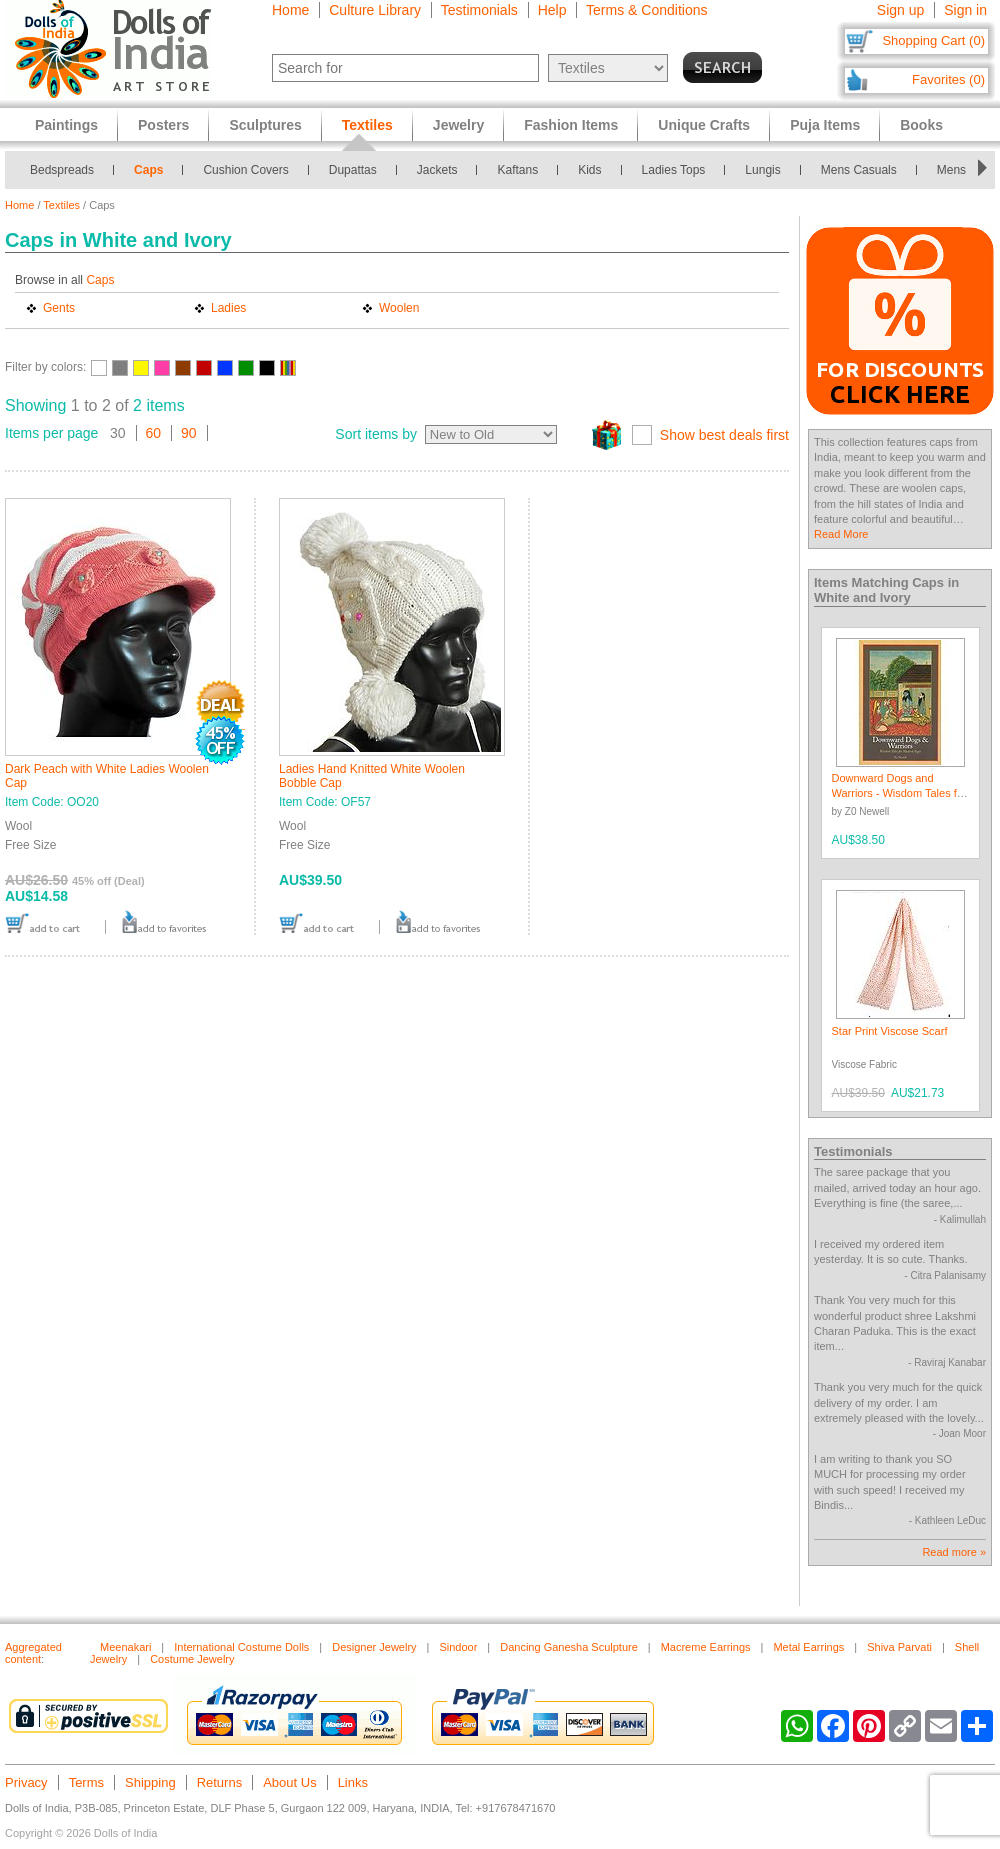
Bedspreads (62, 170)
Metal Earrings (808, 1647)
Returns (220, 1782)
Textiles (61, 205)
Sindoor (458, 1647)
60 (154, 433)
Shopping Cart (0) (933, 40)
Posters (163, 125)
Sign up (900, 10)
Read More (841, 534)
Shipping (150, 1782)
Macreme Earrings (706, 1647)
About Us (289, 1782)
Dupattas (353, 170)
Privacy (26, 1782)
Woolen (399, 308)
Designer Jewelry (374, 1647)
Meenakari (125, 1647)
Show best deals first (724, 435)
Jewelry (458, 125)
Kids (589, 170)
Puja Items (825, 125)
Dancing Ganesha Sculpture (569, 1647)
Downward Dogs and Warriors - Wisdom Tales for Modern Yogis (899, 793)
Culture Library (375, 10)
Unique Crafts (704, 125)
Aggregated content (33, 1653)
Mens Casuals (859, 170)
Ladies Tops (674, 170)
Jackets (437, 170)
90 (189, 433)
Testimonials (479, 10)
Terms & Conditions (646, 10)
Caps (148, 170)
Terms (86, 1782)
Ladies (228, 308)
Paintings (66, 125)
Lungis (762, 170)
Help (552, 10)
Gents (59, 308)
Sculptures (265, 125)
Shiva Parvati (899, 1647)
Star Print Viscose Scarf (890, 1031)
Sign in (965, 10)
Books (921, 125)
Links (353, 1782)
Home (290, 10)
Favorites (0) (948, 79)
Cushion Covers (245, 170)
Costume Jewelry (192, 1659)
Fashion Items (571, 125)
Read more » (954, 1552)
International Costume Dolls (241, 1647)
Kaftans (517, 170)
